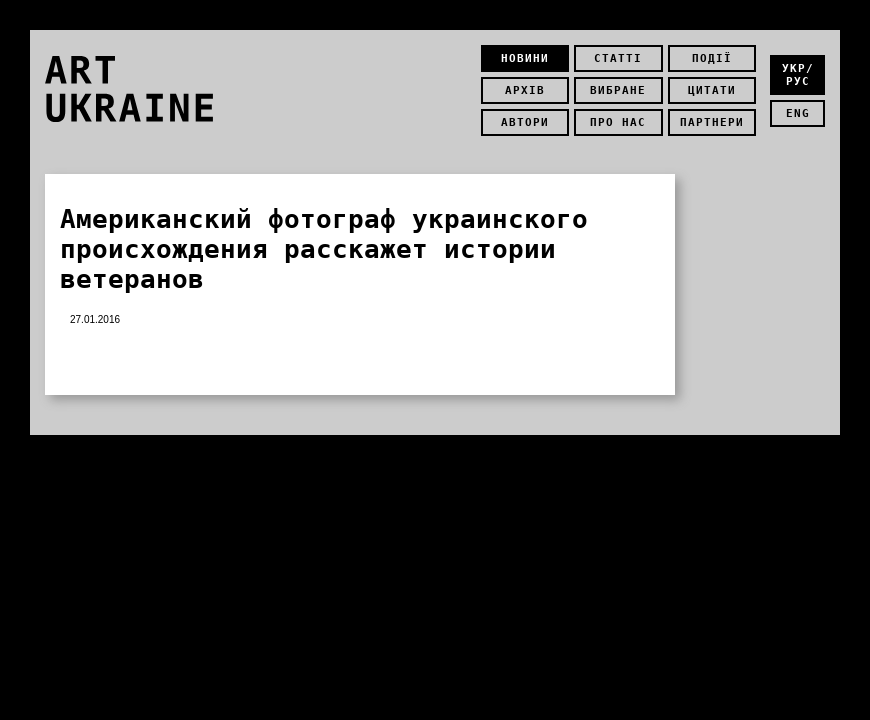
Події (712, 58)
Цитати (712, 90)
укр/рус (798, 75)
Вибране (618, 90)
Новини (525, 58)
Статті (618, 58)
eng (798, 113)
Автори (525, 122)
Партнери (712, 122)
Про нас (618, 122)
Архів (525, 90)
